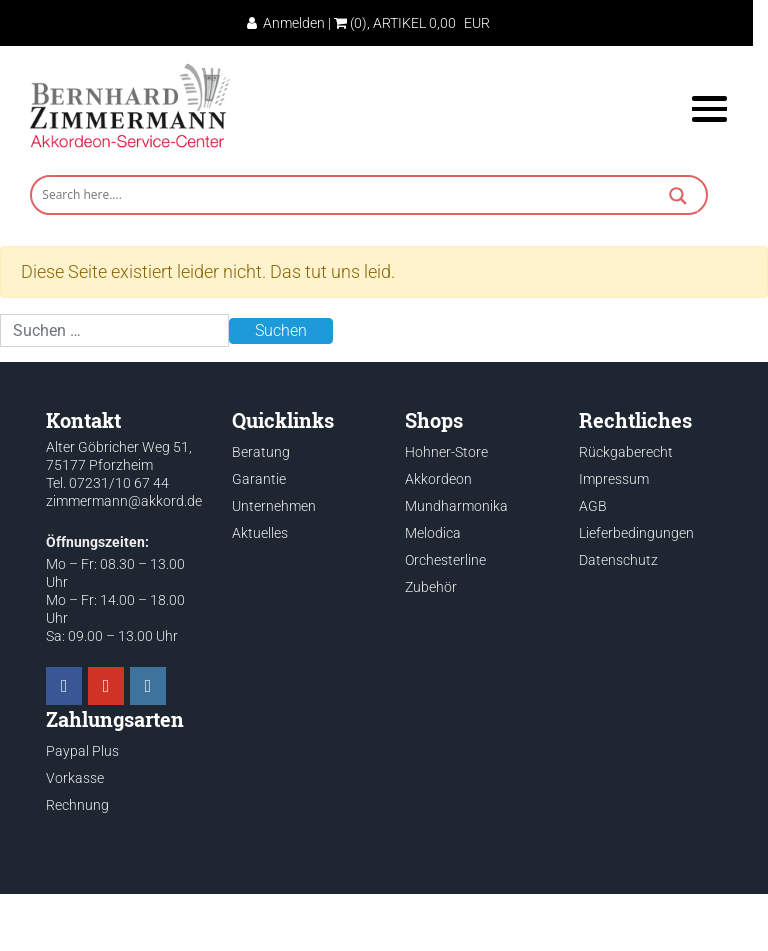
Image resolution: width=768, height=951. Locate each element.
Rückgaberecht (626, 452)
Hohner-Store (446, 452)
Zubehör (431, 587)
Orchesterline (445, 560)
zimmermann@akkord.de (124, 501)
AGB (593, 506)
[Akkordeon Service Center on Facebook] (64, 686)
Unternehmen (274, 506)
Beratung (261, 452)
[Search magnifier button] (678, 198)
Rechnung (77, 805)
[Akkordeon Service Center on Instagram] (148, 686)
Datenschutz (618, 560)
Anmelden (286, 23)
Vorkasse (75, 778)
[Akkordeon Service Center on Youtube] (106, 686)
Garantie (259, 479)
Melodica (433, 533)
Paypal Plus (82, 751)
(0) (350, 23)
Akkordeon (438, 479)
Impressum (614, 479)
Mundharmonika (456, 506)
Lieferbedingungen (636, 533)
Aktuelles (260, 533)
